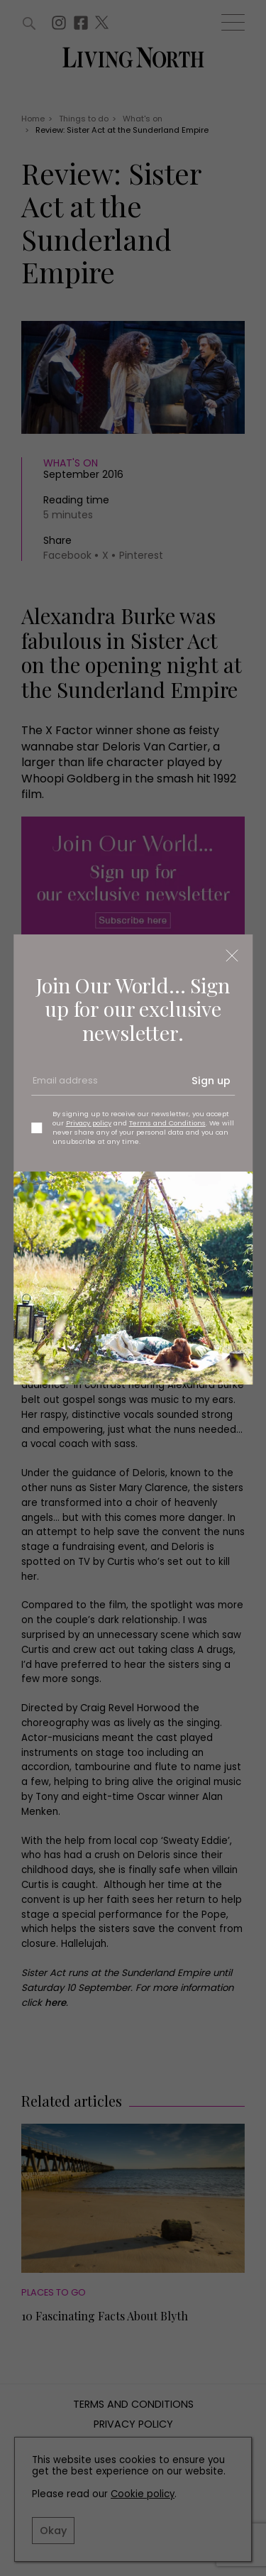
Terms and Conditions (167, 1123)
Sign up (211, 1081)
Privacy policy (88, 1123)
